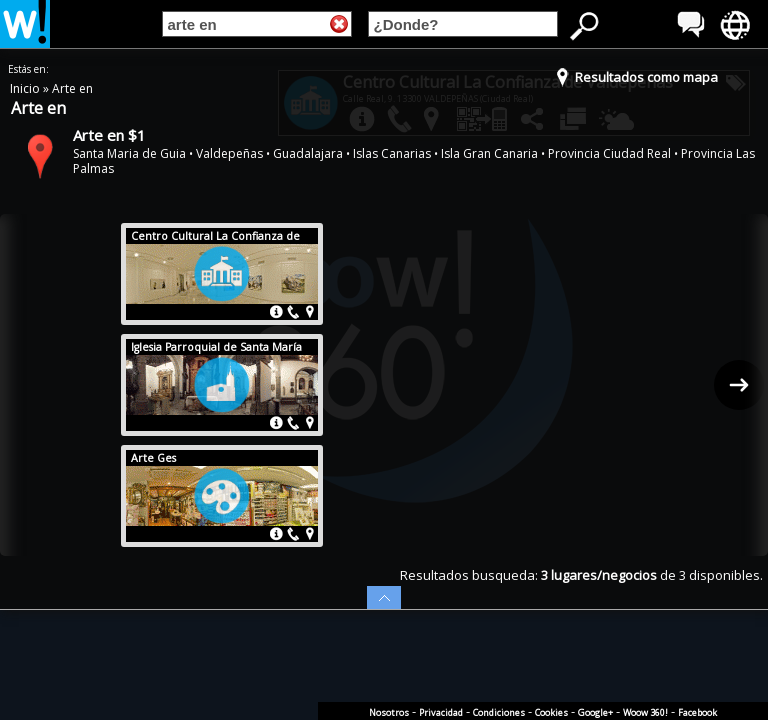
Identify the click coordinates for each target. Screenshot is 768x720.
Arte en (72, 88)
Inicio (26, 88)
